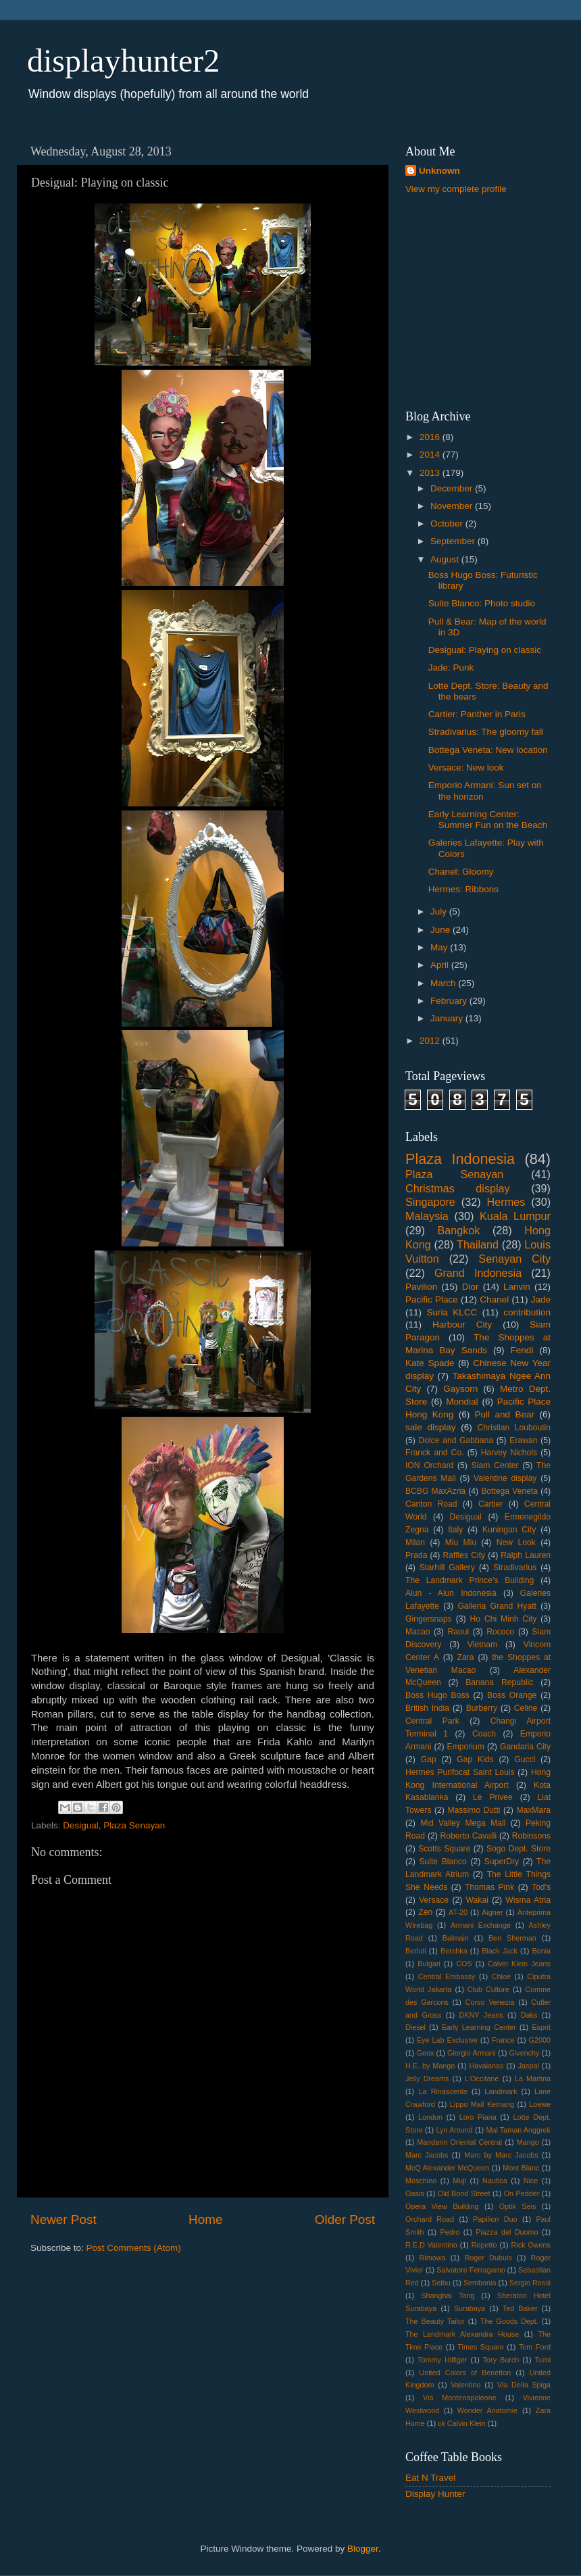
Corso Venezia (490, 2002)
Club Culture (488, 1989)
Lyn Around (454, 2130)
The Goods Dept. (509, 2321)
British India (427, 1708)
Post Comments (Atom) (133, 2248)
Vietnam (482, 1644)
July (439, 911)
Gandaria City (525, 1746)
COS (464, 1964)
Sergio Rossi (530, 2283)
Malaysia (427, 1216)
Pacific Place (431, 1299)
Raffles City (464, 1555)
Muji (459, 2181)
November (452, 506)
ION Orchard (429, 1465)
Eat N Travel (430, 2478)
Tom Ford (535, 2347)
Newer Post (63, 2219)
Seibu (441, 2283)
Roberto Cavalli (468, 1836)
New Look (516, 1542)
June (441, 930)
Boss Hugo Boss (437, 1695)
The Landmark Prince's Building (469, 1580)
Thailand (478, 1244)
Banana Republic (499, 1682)
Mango (528, 2142)
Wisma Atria (528, 1900)
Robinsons (531, 1836)
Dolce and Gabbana (456, 1440)
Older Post (345, 2219)
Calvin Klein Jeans (519, 1964)
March (444, 983)
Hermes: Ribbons (463, 889)
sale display (430, 1427)
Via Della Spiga (524, 2385)
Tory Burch (501, 2360)
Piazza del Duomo (507, 2232)
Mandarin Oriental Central (459, 2142)
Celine (525, 1708)
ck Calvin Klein (462, 2423)
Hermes (506, 1202)
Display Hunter (435, 2494)
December (452, 488)
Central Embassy (447, 1976)
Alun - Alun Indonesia (451, 1593)
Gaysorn (460, 1389)
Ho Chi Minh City (503, 1619)
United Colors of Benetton (465, 2372)
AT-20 (458, 1912)
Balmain (456, 1938)
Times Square (480, 2347)
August (445, 559)
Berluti (415, 1951)
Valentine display (505, 1478)
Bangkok (458, 1230)
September (454, 541)
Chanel (494, 1299)
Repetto (484, 2245)
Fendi (522, 1350)
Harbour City (462, 1324)
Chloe (501, 1976)
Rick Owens (531, 2245)
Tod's (541, 1887)
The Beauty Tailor (435, 2321)
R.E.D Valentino (431, 2245)
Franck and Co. (434, 1452)
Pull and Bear (504, 1414)
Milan (415, 1542)
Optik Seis (517, 2206)
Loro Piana (478, 2117)
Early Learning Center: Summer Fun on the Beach (487, 819)
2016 (431, 437)
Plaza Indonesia (460, 1158)
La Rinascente (442, 2091)
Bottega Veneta (509, 1491)
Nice (531, 2181)
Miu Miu (461, 1542)
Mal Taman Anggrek (518, 2130)
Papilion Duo (495, 2219)
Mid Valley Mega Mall (462, 1823)
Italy (455, 1529)
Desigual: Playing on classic (484, 650)
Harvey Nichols (509, 1452)
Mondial (462, 1401)
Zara (465, 1657)
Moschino (420, 2181)
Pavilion (421, 1287)
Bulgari (429, 1964)
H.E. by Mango (430, 2066)
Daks (529, 2015)
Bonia (541, 1951)
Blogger (362, 2549)
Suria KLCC (451, 1312)
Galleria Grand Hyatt (496, 1606)
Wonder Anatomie (487, 2410)
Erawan (523, 1440)
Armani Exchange (481, 1925)
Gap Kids (475, 1759)
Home (205, 2219)
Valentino (465, 2385)
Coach (484, 1734)
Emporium (465, 1746)
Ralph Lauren (526, 1555)
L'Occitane (482, 2078)
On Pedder (522, 2193)
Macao (417, 1631)
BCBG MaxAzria (435, 1491)
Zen (425, 1912)
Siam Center (495, 1465)
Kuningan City (509, 1529)
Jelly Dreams (427, 2078)
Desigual (81, 1825)
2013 (431, 473)
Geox (425, 2053)
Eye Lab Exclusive (447, 2040)
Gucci (524, 1759)
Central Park (432, 1721)
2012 (431, 1041)
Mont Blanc (521, 2168)
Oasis (414, 2193)
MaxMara (533, 1810)
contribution (527, 1312)
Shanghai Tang (447, 2295)
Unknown (439, 171)
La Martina (533, 2078)
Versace (434, 1900)
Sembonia (480, 2283)
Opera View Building (442, 2206)
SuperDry (501, 1861)
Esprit (541, 2027)
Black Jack (499, 1951)
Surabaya (469, 2308)
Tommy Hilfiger (442, 2360)
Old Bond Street (464, 2193)
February (450, 1001)
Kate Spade (429, 1363)
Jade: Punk (451, 667)
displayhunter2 (123, 60)
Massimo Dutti (473, 1810)
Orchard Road (429, 2219)
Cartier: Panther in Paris (477, 714)
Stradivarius (514, 1567)
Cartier (490, 1504)
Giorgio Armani (471, 2053)
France (503, 2040)
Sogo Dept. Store (518, 1848)
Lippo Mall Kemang (482, 2104)
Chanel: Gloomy (461, 872)
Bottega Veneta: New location (488, 750)
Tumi (542, 2360)
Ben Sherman (512, 1938)
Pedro (450, 2232)
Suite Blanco (442, 1861)
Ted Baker (520, 2308)
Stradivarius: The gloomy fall (485, 732)
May (440, 947)
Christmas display (457, 1188)
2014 (431, 454)
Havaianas (486, 2066)
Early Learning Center (479, 2027)
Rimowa (433, 2258)
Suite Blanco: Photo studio (481, 603)
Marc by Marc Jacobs (501, 2155)
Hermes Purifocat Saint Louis (460, 1772)
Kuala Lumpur (515, 1216)
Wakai (477, 1900)
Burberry (482, 1708)
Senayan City (514, 1259)
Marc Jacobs (426, 2155)
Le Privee (493, 1797)
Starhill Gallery (447, 1567)
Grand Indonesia (478, 1273)
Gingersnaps (428, 1619)
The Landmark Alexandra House (462, 2334)
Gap (428, 1759)
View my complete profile (456, 189)
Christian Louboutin (514, 1427)
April (440, 965)
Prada (416, 1555)
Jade (541, 1299)
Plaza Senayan (134, 1825)
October (447, 523)
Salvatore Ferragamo (470, 2270)
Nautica (494, 2181)
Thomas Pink (489, 1887)
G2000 (540, 2040)
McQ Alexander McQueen (447, 2168)
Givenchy (524, 2053)
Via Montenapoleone (460, 2397)
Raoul (458, 1631)
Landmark (500, 2091)
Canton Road (431, 1504)
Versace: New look (466, 767)
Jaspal (528, 2066)
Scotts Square (444, 1848)
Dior (470, 1287)
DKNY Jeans (481, 2015)
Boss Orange (511, 1695)
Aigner (492, 1912)
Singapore (430, 1202)
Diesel (415, 2027)
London (430, 2117)
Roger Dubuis (487, 2258)
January (447, 1018)
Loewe (540, 2104)
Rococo (500, 1631)
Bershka (454, 1951)
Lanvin (516, 1287)
